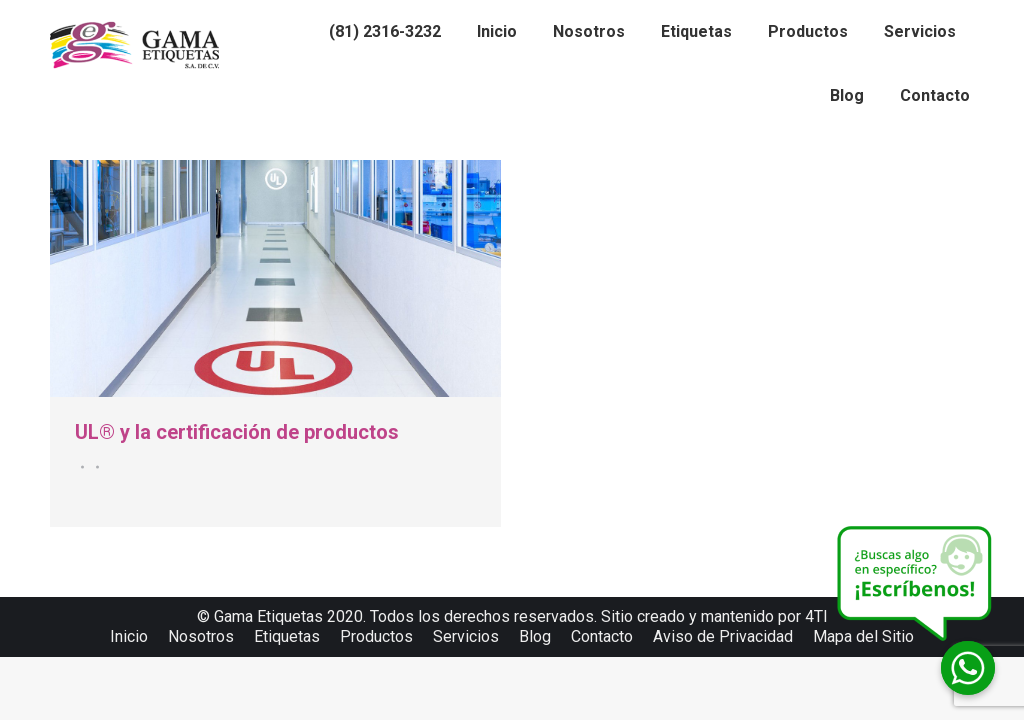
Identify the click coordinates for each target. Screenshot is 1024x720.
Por (94, 467)
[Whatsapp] (968, 668)
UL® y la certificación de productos (237, 432)
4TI (816, 616)
